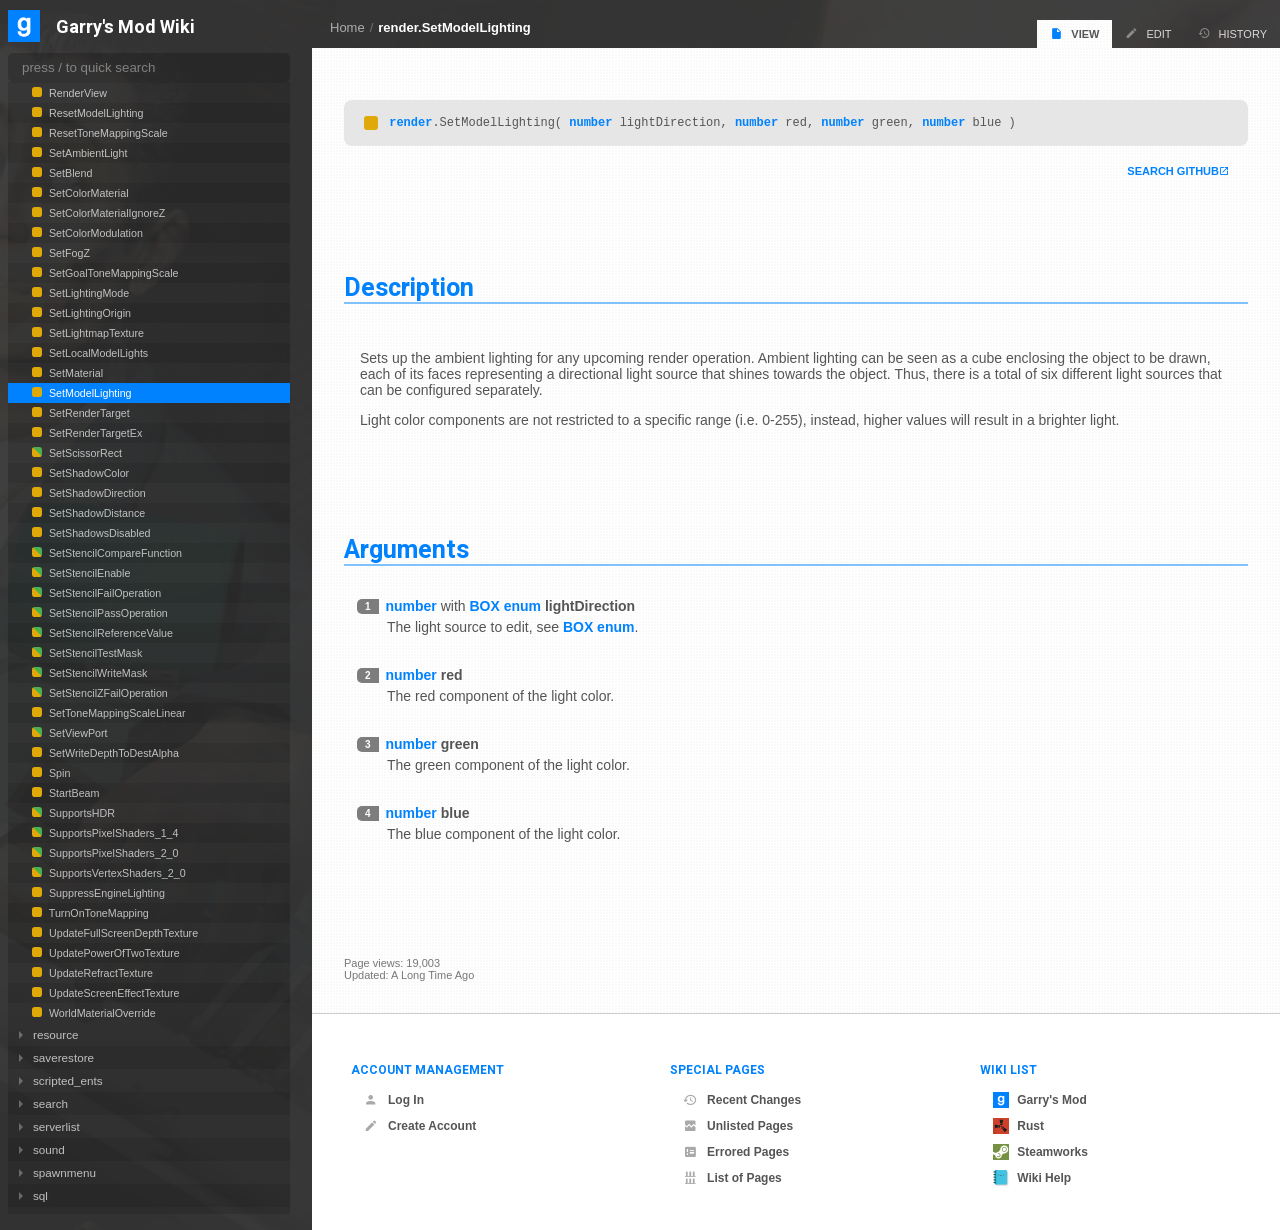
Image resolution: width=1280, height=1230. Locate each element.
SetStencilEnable (88, 573)
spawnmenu (64, 1172)
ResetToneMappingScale (107, 133)
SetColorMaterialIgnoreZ (105, 213)
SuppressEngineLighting (105, 893)
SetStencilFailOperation (103, 593)
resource (55, 1034)
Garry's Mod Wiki (125, 27)
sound (49, 1149)
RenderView (76, 93)
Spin (58, 773)
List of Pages (732, 1178)
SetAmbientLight (86, 153)
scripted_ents (68, 1080)
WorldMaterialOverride (101, 1013)
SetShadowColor (87, 473)
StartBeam (72, 793)
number (590, 124)
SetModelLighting (89, 393)
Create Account (420, 1126)
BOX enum (505, 609)
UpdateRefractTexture (99, 973)
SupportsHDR (80, 813)
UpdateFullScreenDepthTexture (122, 933)
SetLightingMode (87, 293)
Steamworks (1040, 1152)
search (50, 1103)
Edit (1148, 33)
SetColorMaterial (87, 193)
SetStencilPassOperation (107, 613)
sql (40, 1195)
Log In (394, 1100)
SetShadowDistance (95, 513)
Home (347, 27)
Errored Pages (736, 1152)
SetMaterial (74, 373)
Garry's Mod (1040, 1100)
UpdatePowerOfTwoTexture (113, 953)
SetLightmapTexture (95, 333)
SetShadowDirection (96, 493)
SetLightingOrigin (88, 313)
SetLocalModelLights (97, 353)
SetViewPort (77, 733)
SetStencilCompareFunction (114, 553)
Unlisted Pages (738, 1126)
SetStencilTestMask (94, 653)
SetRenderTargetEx (94, 433)
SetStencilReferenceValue (109, 633)
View (1074, 33)
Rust (1018, 1126)
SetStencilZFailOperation (107, 693)
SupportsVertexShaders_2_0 (116, 873)
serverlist (56, 1126)
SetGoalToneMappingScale (112, 273)
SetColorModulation (94, 233)
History (1233, 33)
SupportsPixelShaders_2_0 (112, 853)
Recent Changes (742, 1100)
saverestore (63, 1057)
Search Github (1173, 174)
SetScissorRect (84, 453)
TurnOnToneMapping (97, 913)
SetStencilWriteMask (96, 673)
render (410, 124)
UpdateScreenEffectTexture (112, 993)
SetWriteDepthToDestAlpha (112, 753)
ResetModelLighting (94, 113)
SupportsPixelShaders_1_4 (112, 833)
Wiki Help (1032, 1178)
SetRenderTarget (88, 413)
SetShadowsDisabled (98, 533)
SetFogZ (68, 253)
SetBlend (69, 173)
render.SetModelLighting (454, 27)
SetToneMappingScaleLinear (116, 713)
